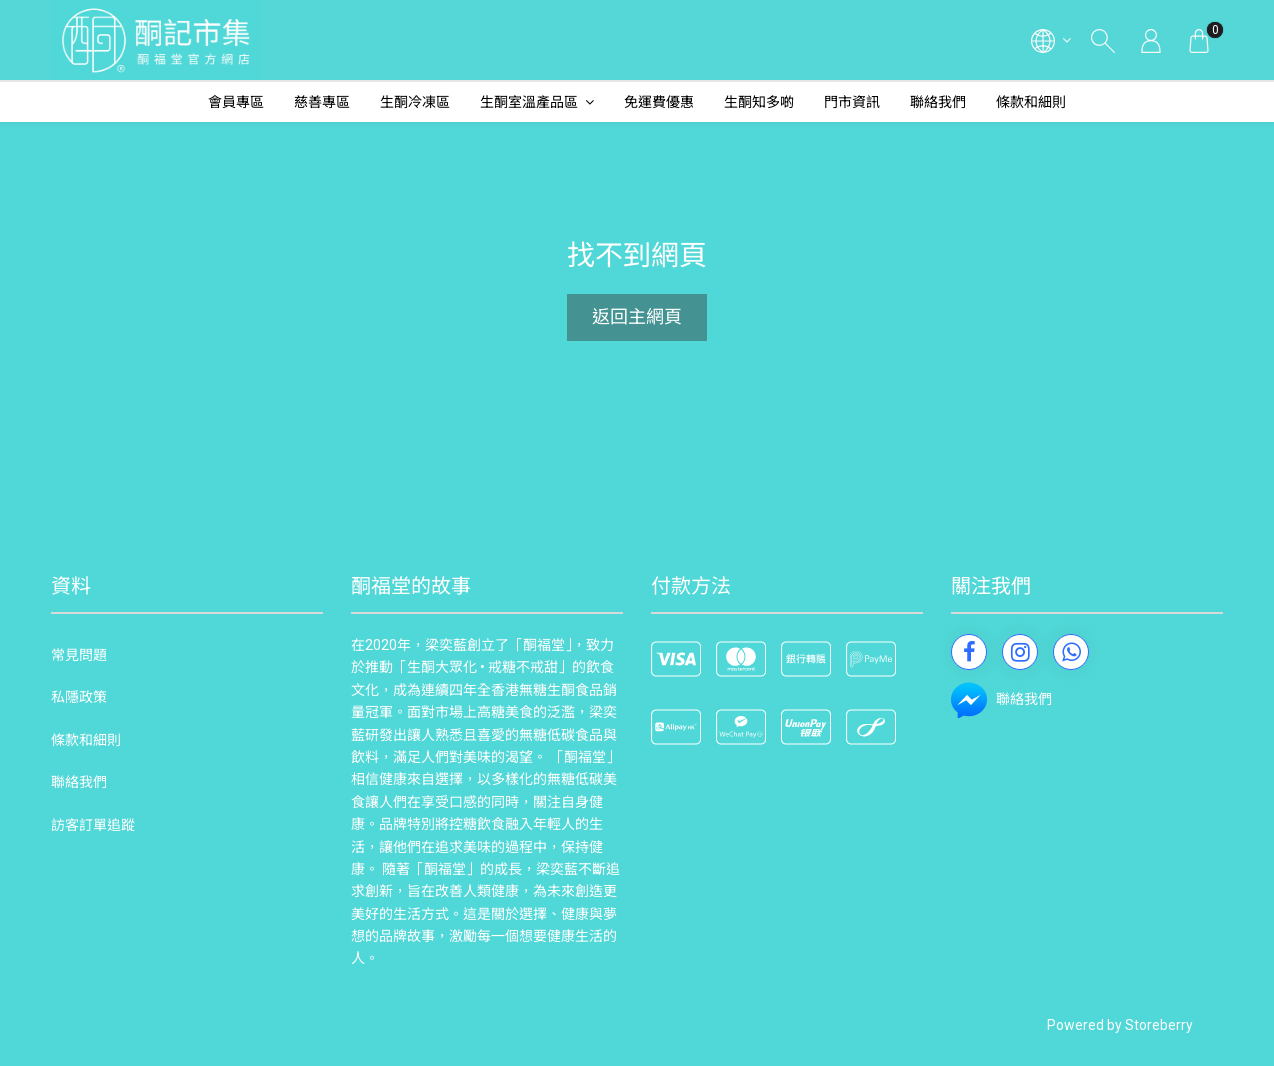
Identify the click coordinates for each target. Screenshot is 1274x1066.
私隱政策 (79, 697)
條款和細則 (1031, 102)
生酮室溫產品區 (529, 102)
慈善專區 (322, 102)
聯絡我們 (938, 102)
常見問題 (79, 655)
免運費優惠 (659, 102)
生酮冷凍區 (415, 102)
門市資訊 (852, 102)
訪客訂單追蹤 (93, 825)
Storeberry (1159, 1025)
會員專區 (236, 102)
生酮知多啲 (759, 102)
